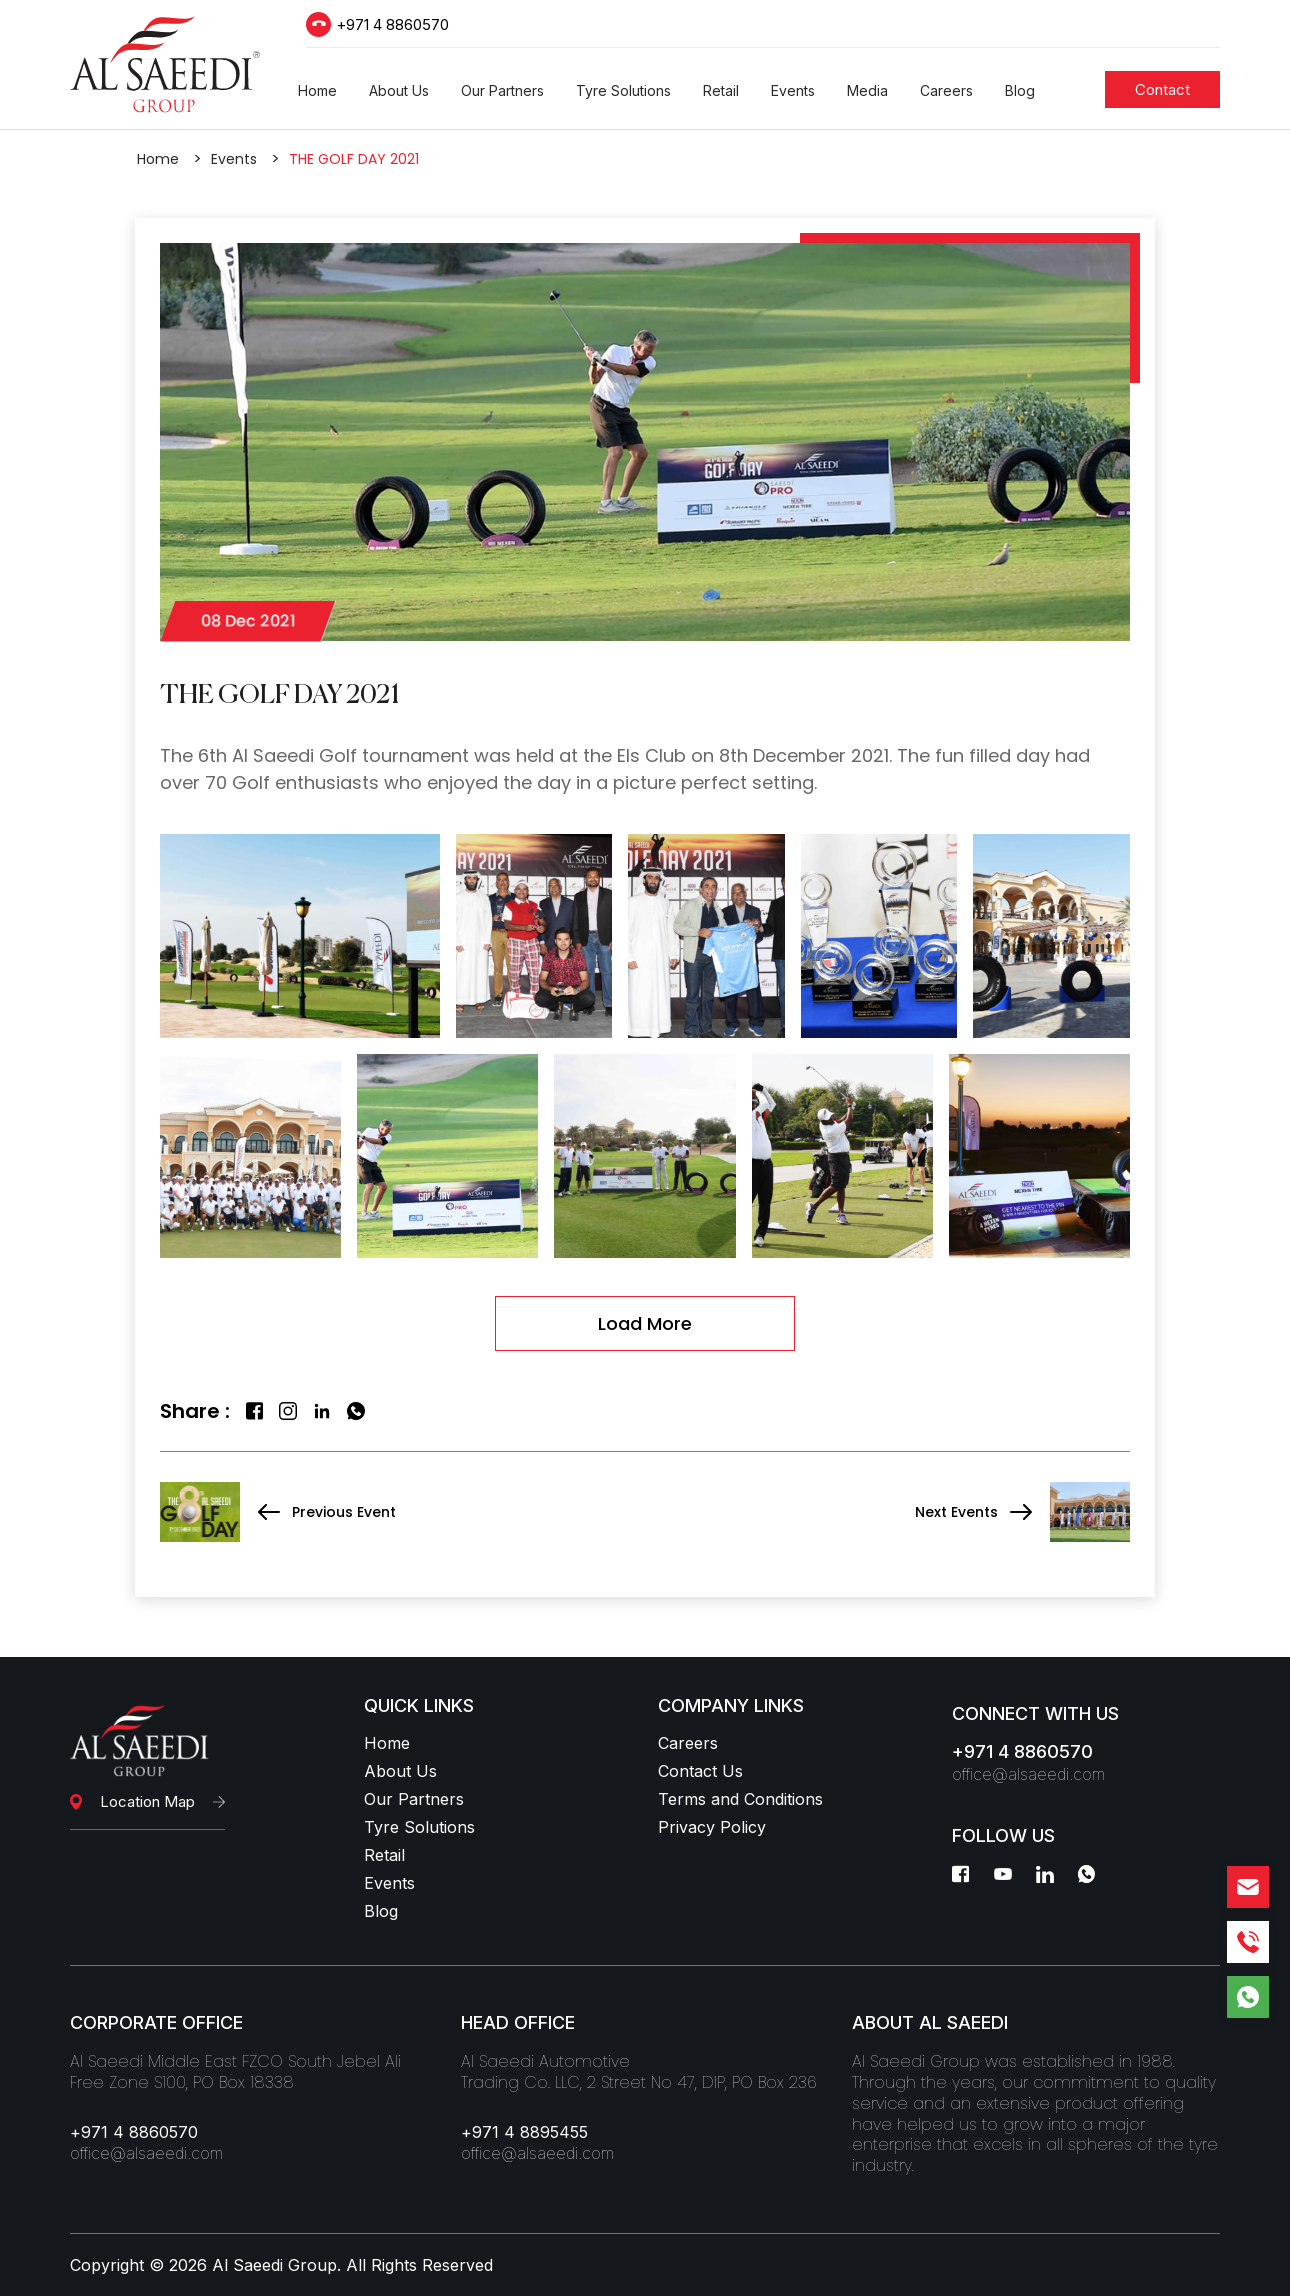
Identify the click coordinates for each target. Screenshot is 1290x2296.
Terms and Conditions (740, 1799)
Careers (688, 1743)
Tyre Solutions (419, 1827)
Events (234, 159)
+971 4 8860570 (392, 24)
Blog (381, 1911)
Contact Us (700, 1771)
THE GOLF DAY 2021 (354, 159)
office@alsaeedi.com (1028, 1774)
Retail (384, 1855)
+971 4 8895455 (524, 2132)
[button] (317, 91)
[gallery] (300, 936)
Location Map (147, 1801)
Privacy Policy (712, 1827)
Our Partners (414, 1799)
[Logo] (165, 64)
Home (158, 159)
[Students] (1162, 89)
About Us (400, 1771)
